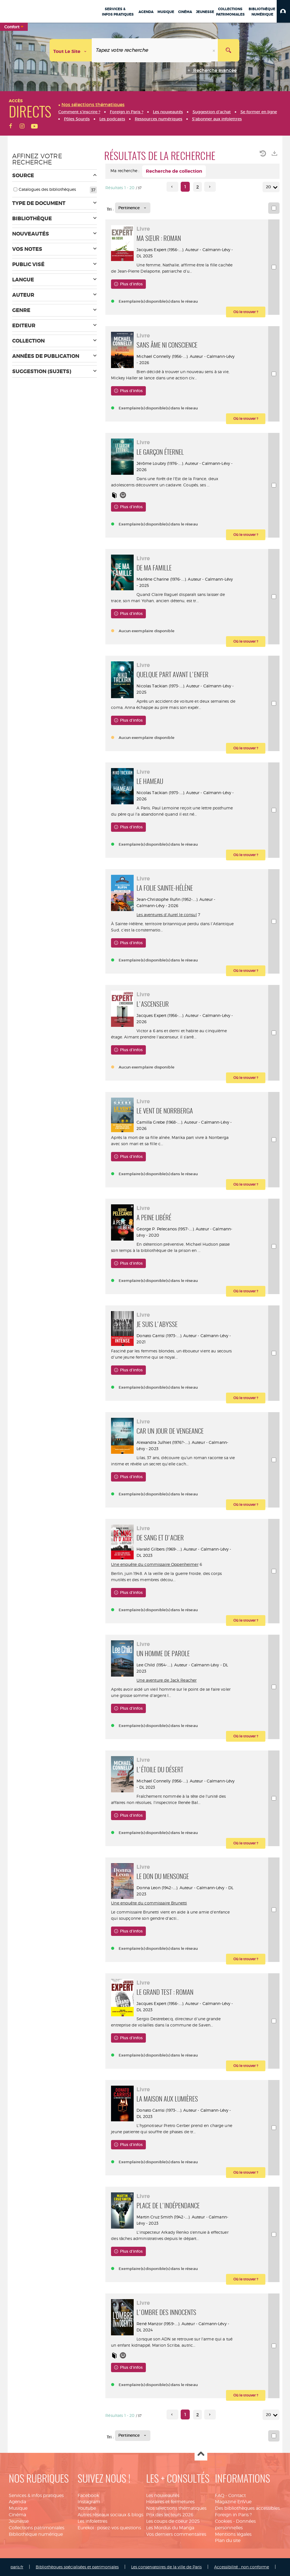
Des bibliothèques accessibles (247, 2508)
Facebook (88, 2495)
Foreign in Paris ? (233, 2514)
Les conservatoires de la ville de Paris (166, 2566)
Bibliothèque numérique (36, 2534)
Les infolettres (92, 2521)
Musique (18, 2508)
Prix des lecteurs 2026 (169, 2514)
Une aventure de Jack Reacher (167, 1680)
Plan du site (227, 2540)
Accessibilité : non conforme (241, 2566)
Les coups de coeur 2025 (173, 2521)
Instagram (89, 2501)
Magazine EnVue (233, 2501)
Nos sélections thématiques (176, 2508)
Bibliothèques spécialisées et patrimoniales (77, 2566)
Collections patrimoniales (36, 2527)
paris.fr (16, 2566)
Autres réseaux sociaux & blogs (110, 2514)
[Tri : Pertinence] (132, 207)
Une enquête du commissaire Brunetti (149, 1903)
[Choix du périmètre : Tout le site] (71, 50)
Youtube (87, 2508)
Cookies (223, 2521)
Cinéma (17, 2514)
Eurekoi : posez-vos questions (109, 2527)
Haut (201, 2454)
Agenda (17, 2501)
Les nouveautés (162, 2495)
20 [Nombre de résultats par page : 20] (269, 187)
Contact (237, 2495)
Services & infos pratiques (36, 2495)
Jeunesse (19, 2521)
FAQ (219, 2495)
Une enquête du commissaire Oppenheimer (154, 1564)
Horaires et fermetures (170, 2501)
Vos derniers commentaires (176, 2534)
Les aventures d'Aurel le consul (167, 914)
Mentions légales (233, 2534)
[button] (283, 11)
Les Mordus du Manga (170, 2527)
